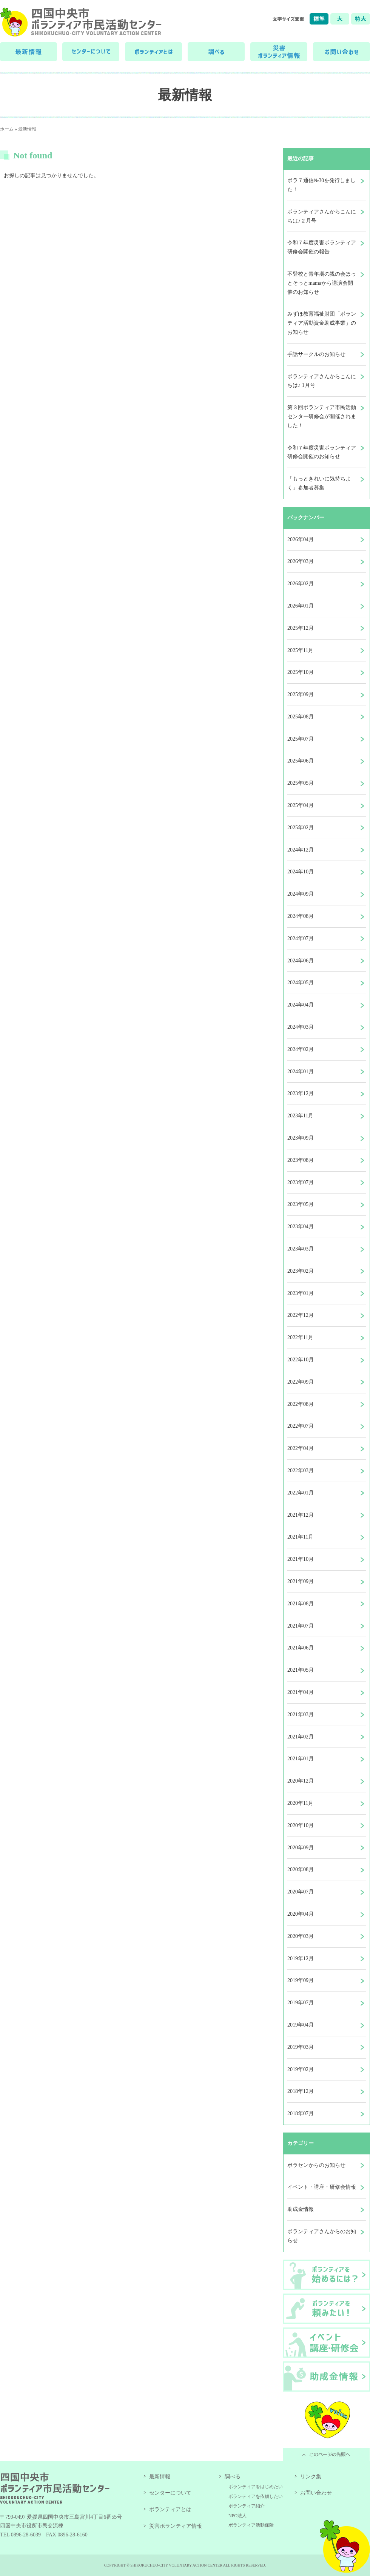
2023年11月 (300, 1115)
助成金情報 (300, 2209)
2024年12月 (300, 850)
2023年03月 (300, 1249)
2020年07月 (300, 1892)
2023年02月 (300, 1271)
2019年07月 (300, 2002)
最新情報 (27, 129)
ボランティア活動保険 (251, 2525)
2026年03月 (300, 561)
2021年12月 (300, 1515)
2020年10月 (300, 1825)
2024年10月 (300, 872)
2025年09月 (300, 694)
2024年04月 (300, 1005)
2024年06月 (300, 961)
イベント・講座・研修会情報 (321, 2187)
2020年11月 (300, 1803)
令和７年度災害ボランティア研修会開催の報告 (321, 247)
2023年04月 (300, 1226)
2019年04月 (300, 2025)
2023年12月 (300, 1093)
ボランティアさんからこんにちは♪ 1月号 (321, 381)
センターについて (170, 2493)
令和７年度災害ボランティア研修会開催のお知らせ (321, 452)
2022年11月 (300, 1337)
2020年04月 (300, 1914)
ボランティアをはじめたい (255, 2486)
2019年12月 (300, 1958)
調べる (232, 2476)
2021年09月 (300, 1581)
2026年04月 (300, 539)
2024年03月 (300, 1027)
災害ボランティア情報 (175, 2526)
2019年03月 (300, 2047)
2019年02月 (300, 2069)
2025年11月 (300, 650)
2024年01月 (300, 1071)
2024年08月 (300, 916)
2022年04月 (300, 1448)
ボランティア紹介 (246, 2505)
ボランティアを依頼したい (255, 2496)
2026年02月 (300, 583)
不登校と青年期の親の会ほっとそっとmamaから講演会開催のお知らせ (321, 283)
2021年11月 (300, 1537)
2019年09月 (300, 1980)
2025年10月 (300, 672)
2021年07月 (300, 1626)
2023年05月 (300, 1204)
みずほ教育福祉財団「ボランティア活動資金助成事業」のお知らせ (321, 323)
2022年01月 (300, 1493)
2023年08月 (300, 1160)
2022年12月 (300, 1315)
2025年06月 (300, 761)
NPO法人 (237, 2515)
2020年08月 (300, 1869)
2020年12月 (300, 1781)
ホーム (7, 129)
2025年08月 (300, 717)
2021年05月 (300, 1670)
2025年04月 (300, 805)
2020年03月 (300, 1936)
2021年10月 (300, 1559)
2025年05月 (300, 783)
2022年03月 (300, 1470)
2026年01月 (300, 606)
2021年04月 (300, 1692)
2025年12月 (300, 628)
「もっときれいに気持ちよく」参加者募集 (319, 483)
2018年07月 (300, 2113)
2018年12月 (300, 2091)
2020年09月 (300, 1847)
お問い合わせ (316, 2493)
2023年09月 (300, 1138)
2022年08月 (300, 1404)
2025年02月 (300, 827)
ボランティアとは (170, 2509)
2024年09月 (300, 894)
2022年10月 (300, 1359)
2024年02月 (300, 1049)
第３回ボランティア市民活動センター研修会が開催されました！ (321, 416)
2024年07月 (300, 938)
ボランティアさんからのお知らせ (321, 2236)
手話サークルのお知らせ (316, 354)
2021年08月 (300, 1603)
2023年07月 (300, 1182)
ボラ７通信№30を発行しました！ (321, 185)
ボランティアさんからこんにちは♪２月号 (321, 216)
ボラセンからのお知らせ (316, 2165)
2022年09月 (300, 1382)
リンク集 (310, 2476)
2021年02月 (300, 1737)
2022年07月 (300, 1426)
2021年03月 (300, 1714)
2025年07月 (300, 739)
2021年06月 (300, 1648)
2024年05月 (300, 982)
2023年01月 (300, 1293)
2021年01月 (300, 1758)
